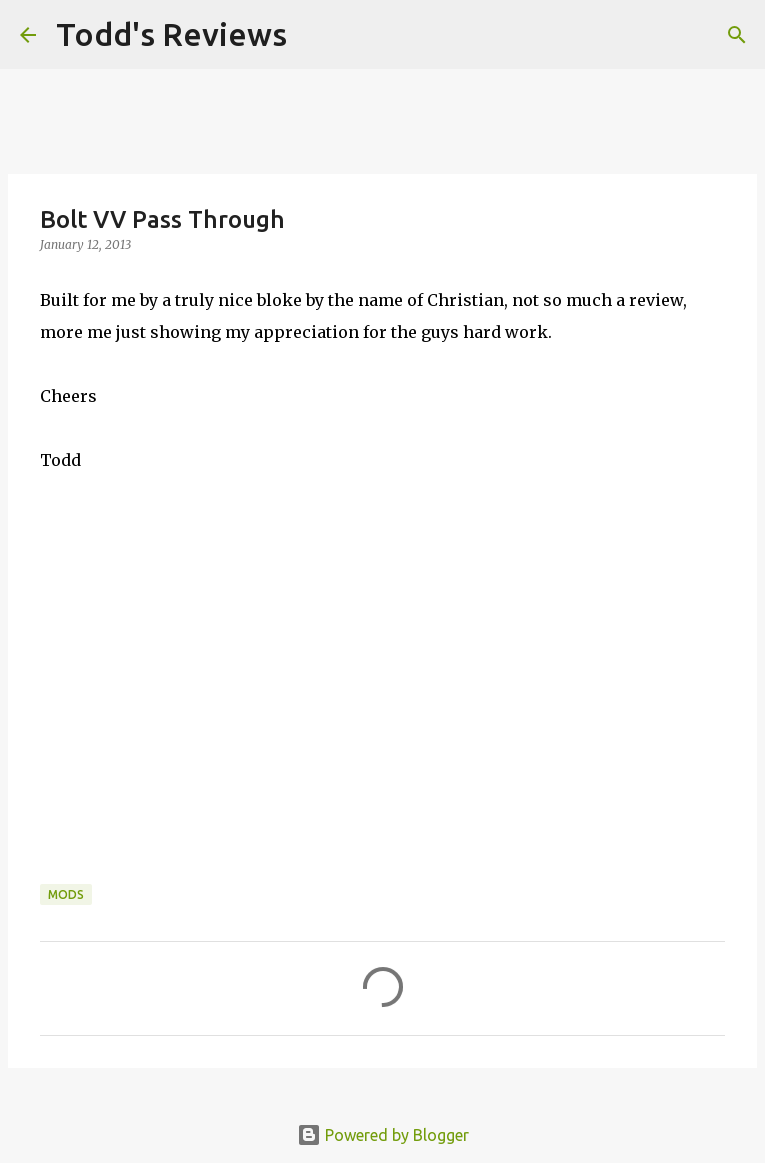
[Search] (315, 35)
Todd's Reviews (171, 34)
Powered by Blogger (383, 1135)
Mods (66, 894)
